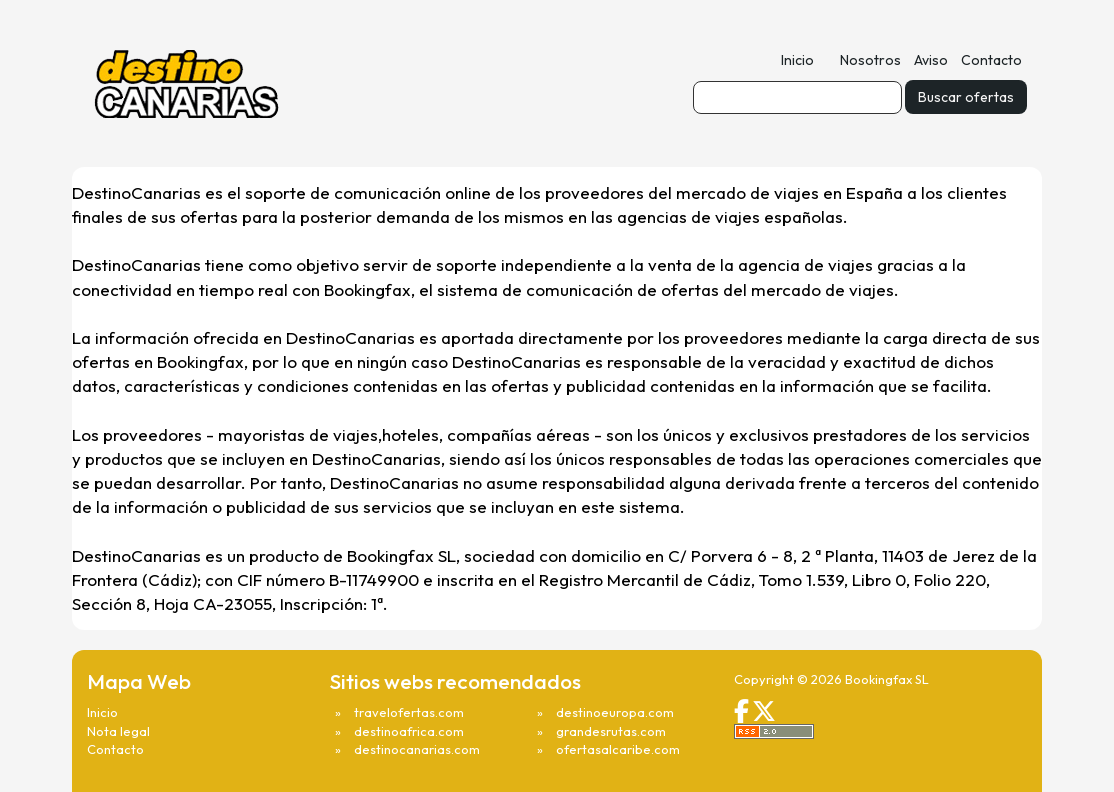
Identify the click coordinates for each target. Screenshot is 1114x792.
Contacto (991, 60)
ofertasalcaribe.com (618, 749)
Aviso (931, 60)
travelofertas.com (409, 712)
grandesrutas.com (611, 731)
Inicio (797, 60)
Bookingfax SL (887, 679)
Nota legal (118, 731)
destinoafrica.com (409, 731)
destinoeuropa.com (615, 712)
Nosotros (870, 60)
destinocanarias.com (417, 749)
